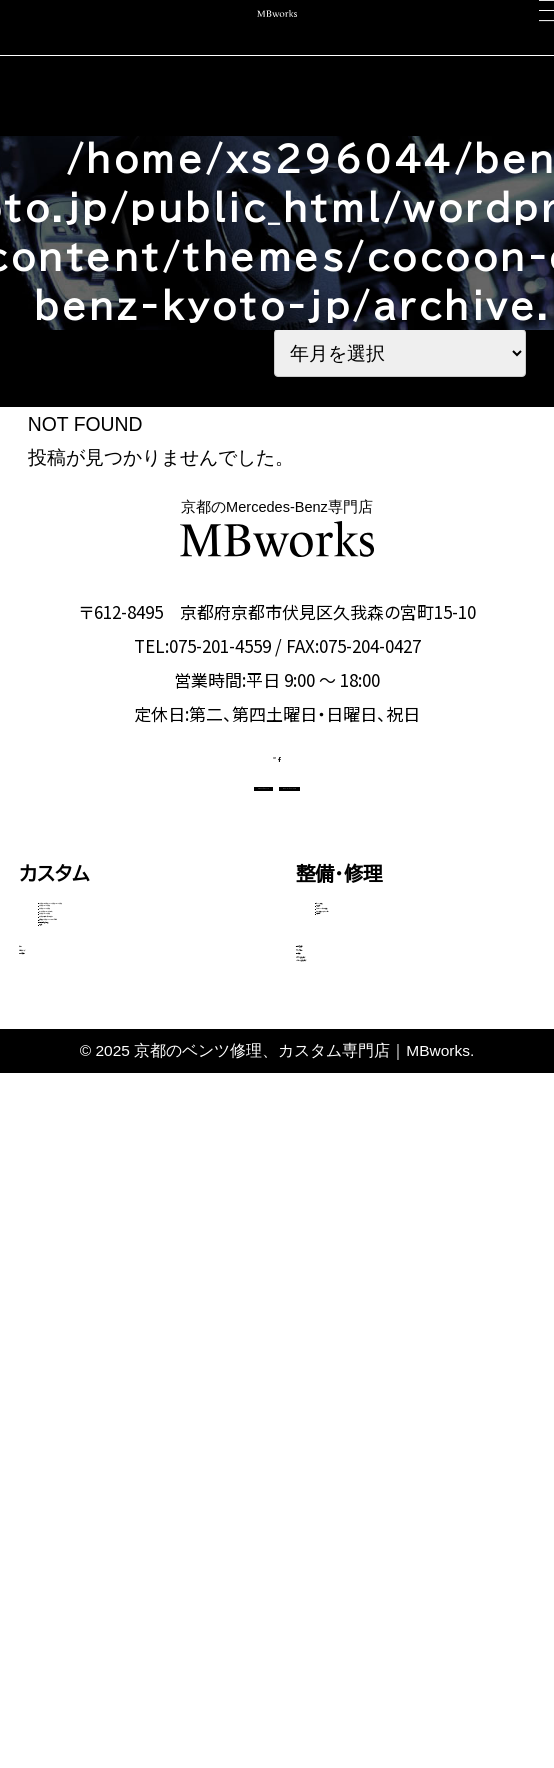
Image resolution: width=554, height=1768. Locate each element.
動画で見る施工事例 (110, 1290)
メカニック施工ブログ (386, 1561)
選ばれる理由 (353, 1383)
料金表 (63, 1326)
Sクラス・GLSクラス (105, 1157)
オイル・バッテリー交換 (392, 1059)
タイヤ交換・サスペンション (405, 1095)
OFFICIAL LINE (378, 850)
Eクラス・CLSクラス (105, 1086)
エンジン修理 (360, 988)
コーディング (73, 1428)
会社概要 (334, 1472)
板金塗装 (348, 1024)
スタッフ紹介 (349, 1428)
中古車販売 (66, 1472)
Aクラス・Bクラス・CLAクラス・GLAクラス (141, 1001)
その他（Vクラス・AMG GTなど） (138, 1241)
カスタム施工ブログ (378, 1517)
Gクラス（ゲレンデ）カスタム (130, 1193)
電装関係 (348, 1131)
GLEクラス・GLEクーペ (117, 1121)
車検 (38, 1383)
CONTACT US (172, 850)
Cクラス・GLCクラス (106, 1050)
